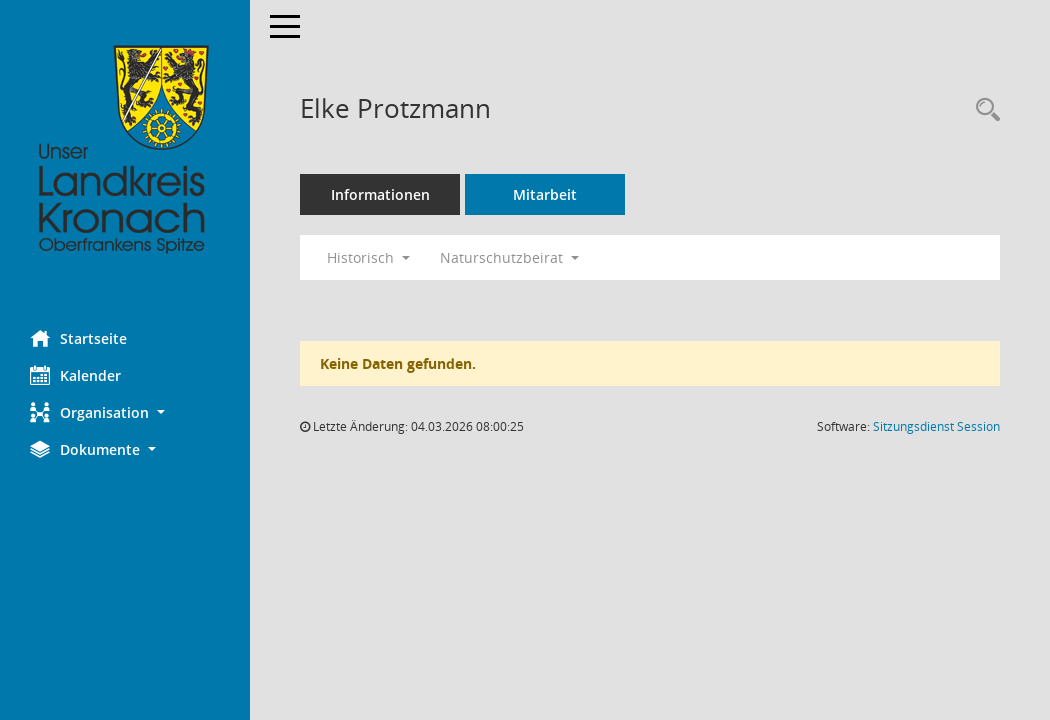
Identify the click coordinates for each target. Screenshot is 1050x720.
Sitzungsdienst (936, 426)
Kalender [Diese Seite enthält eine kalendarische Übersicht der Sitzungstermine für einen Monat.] (75, 375)
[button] (125, 412)
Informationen (380, 194)
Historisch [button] (368, 257)
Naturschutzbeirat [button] (509, 257)
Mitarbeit (545, 194)
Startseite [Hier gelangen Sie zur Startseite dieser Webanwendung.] (78, 338)
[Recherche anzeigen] (983, 110)
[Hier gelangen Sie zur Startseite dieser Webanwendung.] (125, 150)
